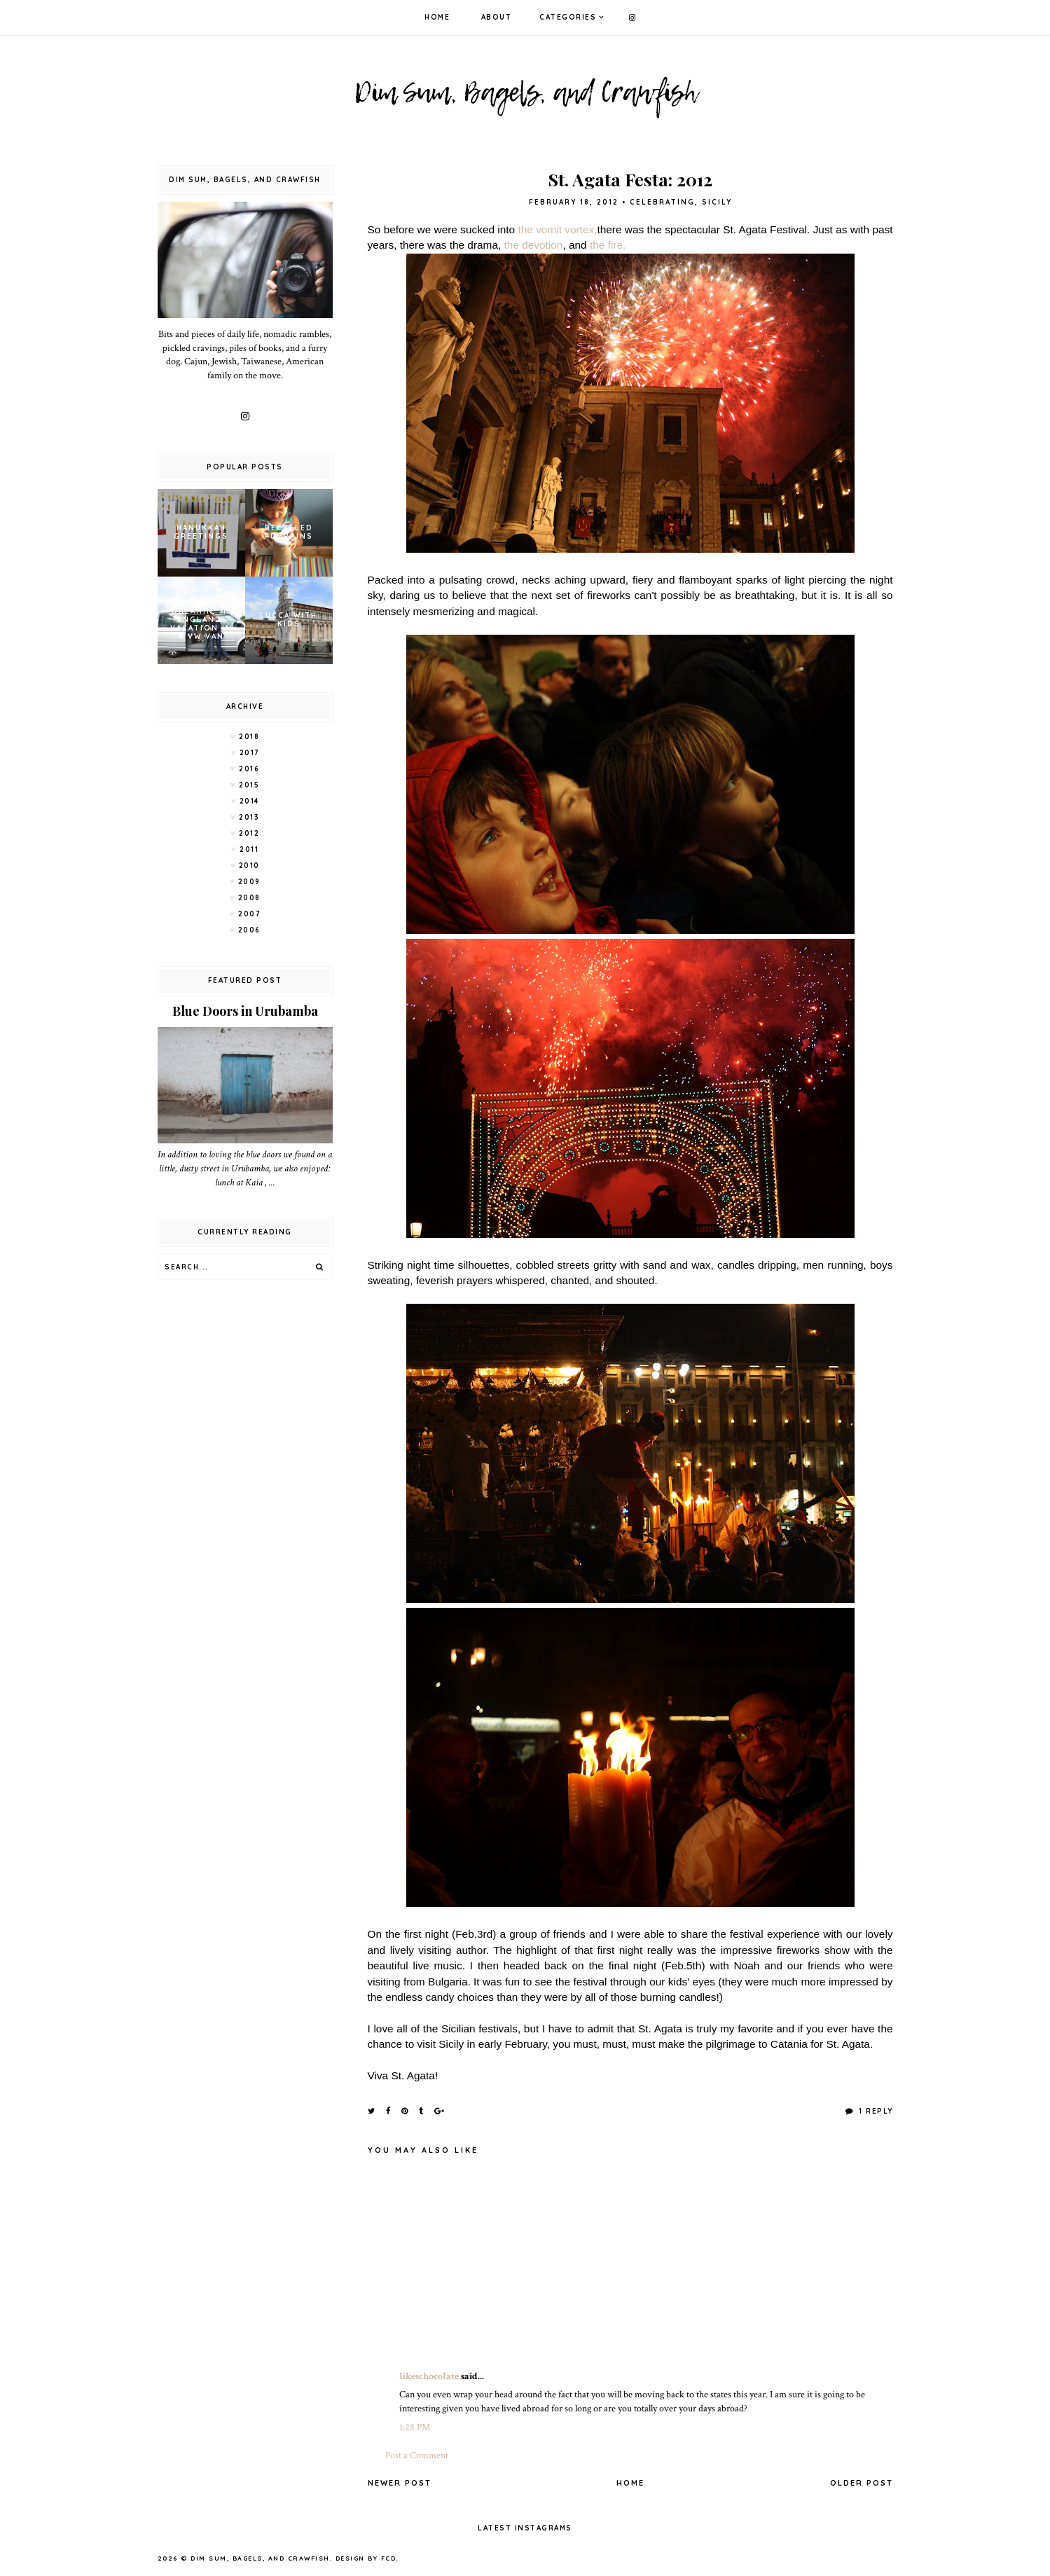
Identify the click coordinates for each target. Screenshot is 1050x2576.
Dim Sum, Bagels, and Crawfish (260, 2558)
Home (437, 17)
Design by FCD (366, 2558)
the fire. (609, 245)
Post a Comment (416, 2455)
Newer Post (399, 2483)
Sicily (717, 202)
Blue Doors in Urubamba (245, 1011)
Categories (567, 17)
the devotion (533, 245)
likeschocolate (429, 2376)
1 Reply (874, 2111)
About (496, 17)
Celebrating (662, 202)
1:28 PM (414, 2427)
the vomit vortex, (557, 229)
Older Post (861, 2483)
